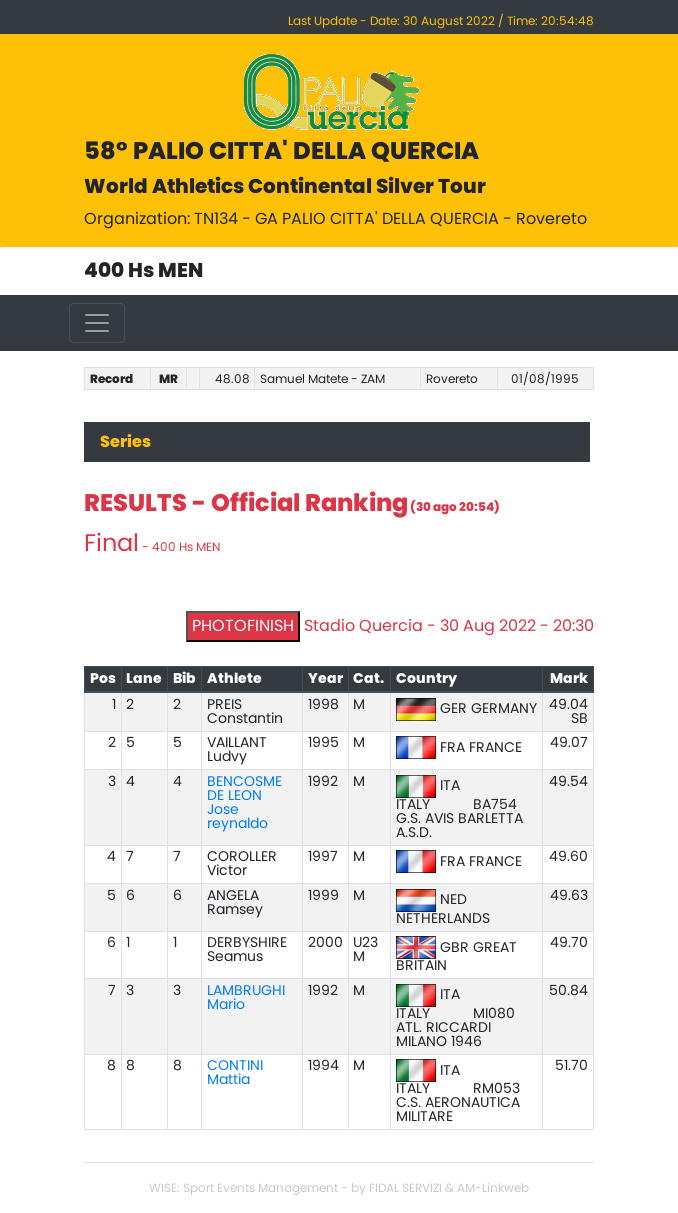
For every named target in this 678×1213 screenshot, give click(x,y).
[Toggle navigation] (97, 323)
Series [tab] (125, 442)
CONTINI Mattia (235, 1073)
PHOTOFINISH (243, 626)
